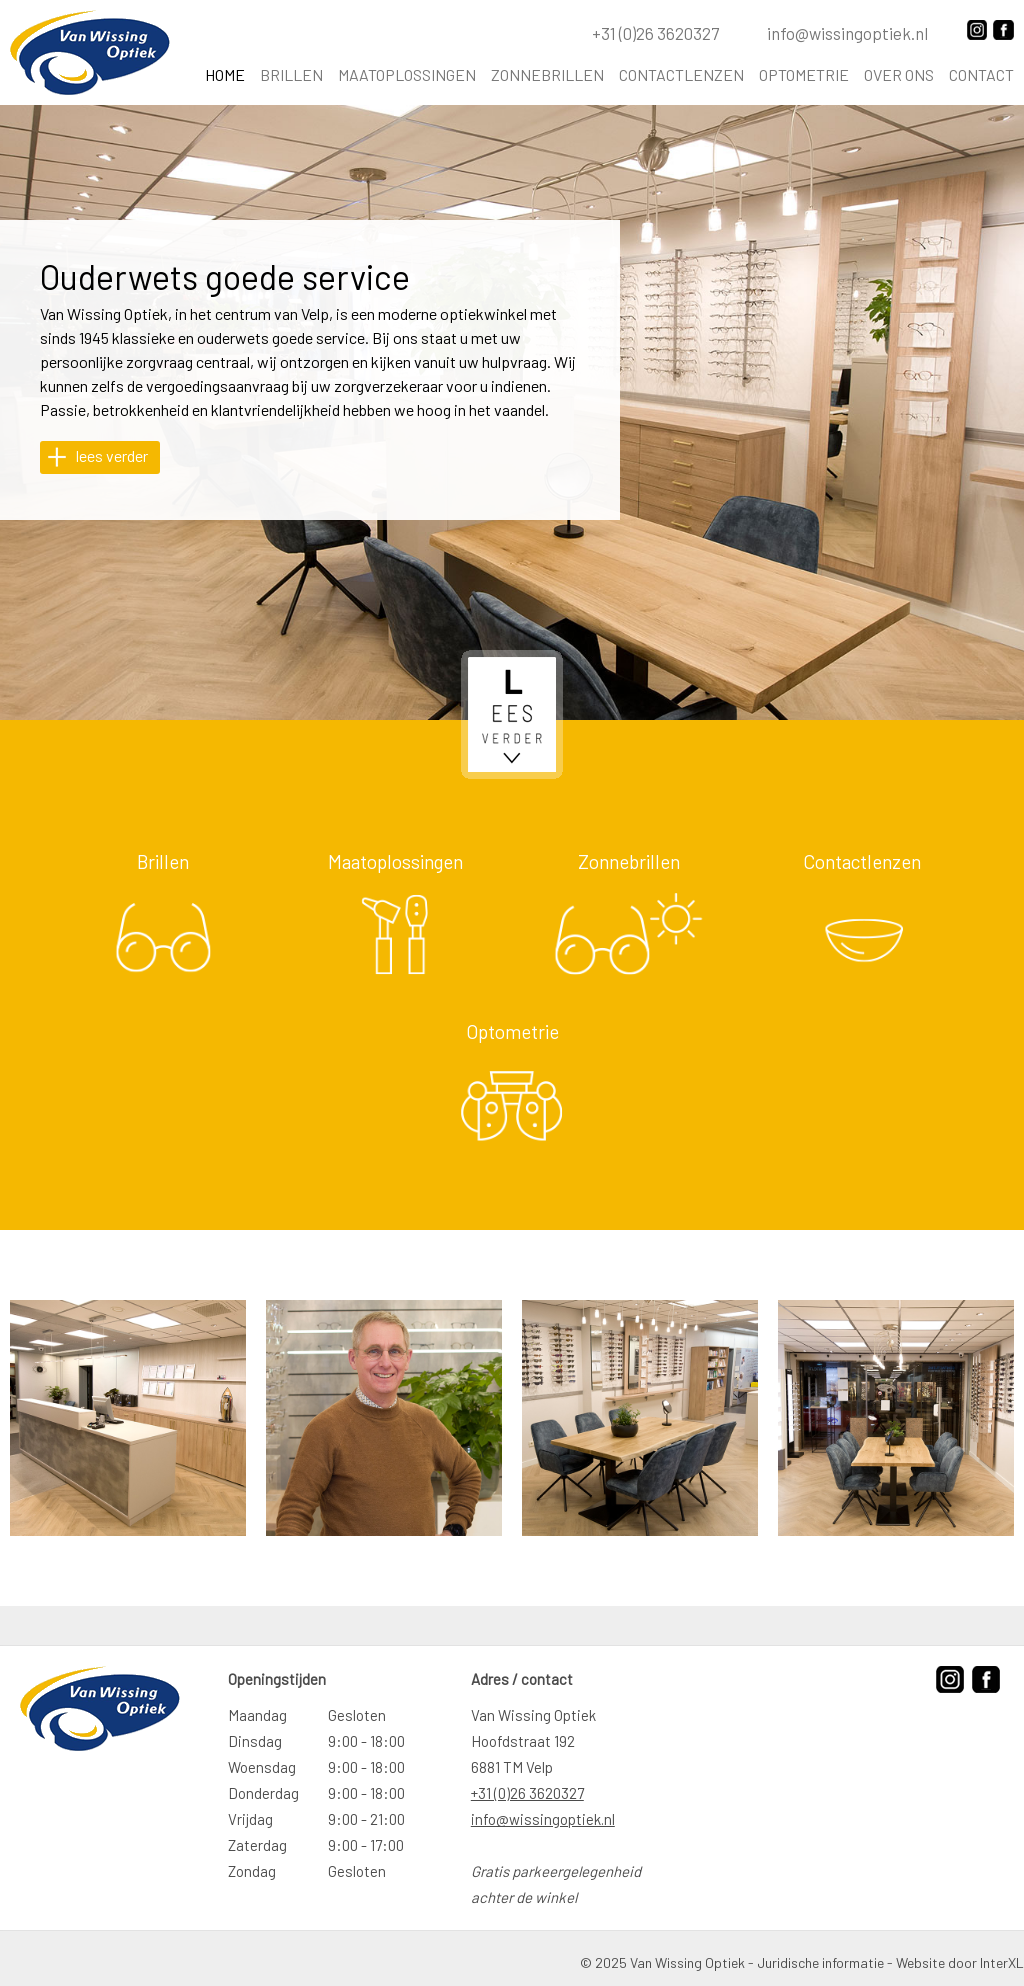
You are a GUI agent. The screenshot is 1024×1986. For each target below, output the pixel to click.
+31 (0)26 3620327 (527, 1793)
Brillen (291, 75)
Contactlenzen (681, 75)
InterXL (1002, 1962)
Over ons (899, 75)
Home (225, 75)
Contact (981, 75)
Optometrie (804, 75)
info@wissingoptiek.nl (543, 1819)
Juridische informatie (820, 1962)
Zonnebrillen (547, 75)
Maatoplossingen (407, 75)
